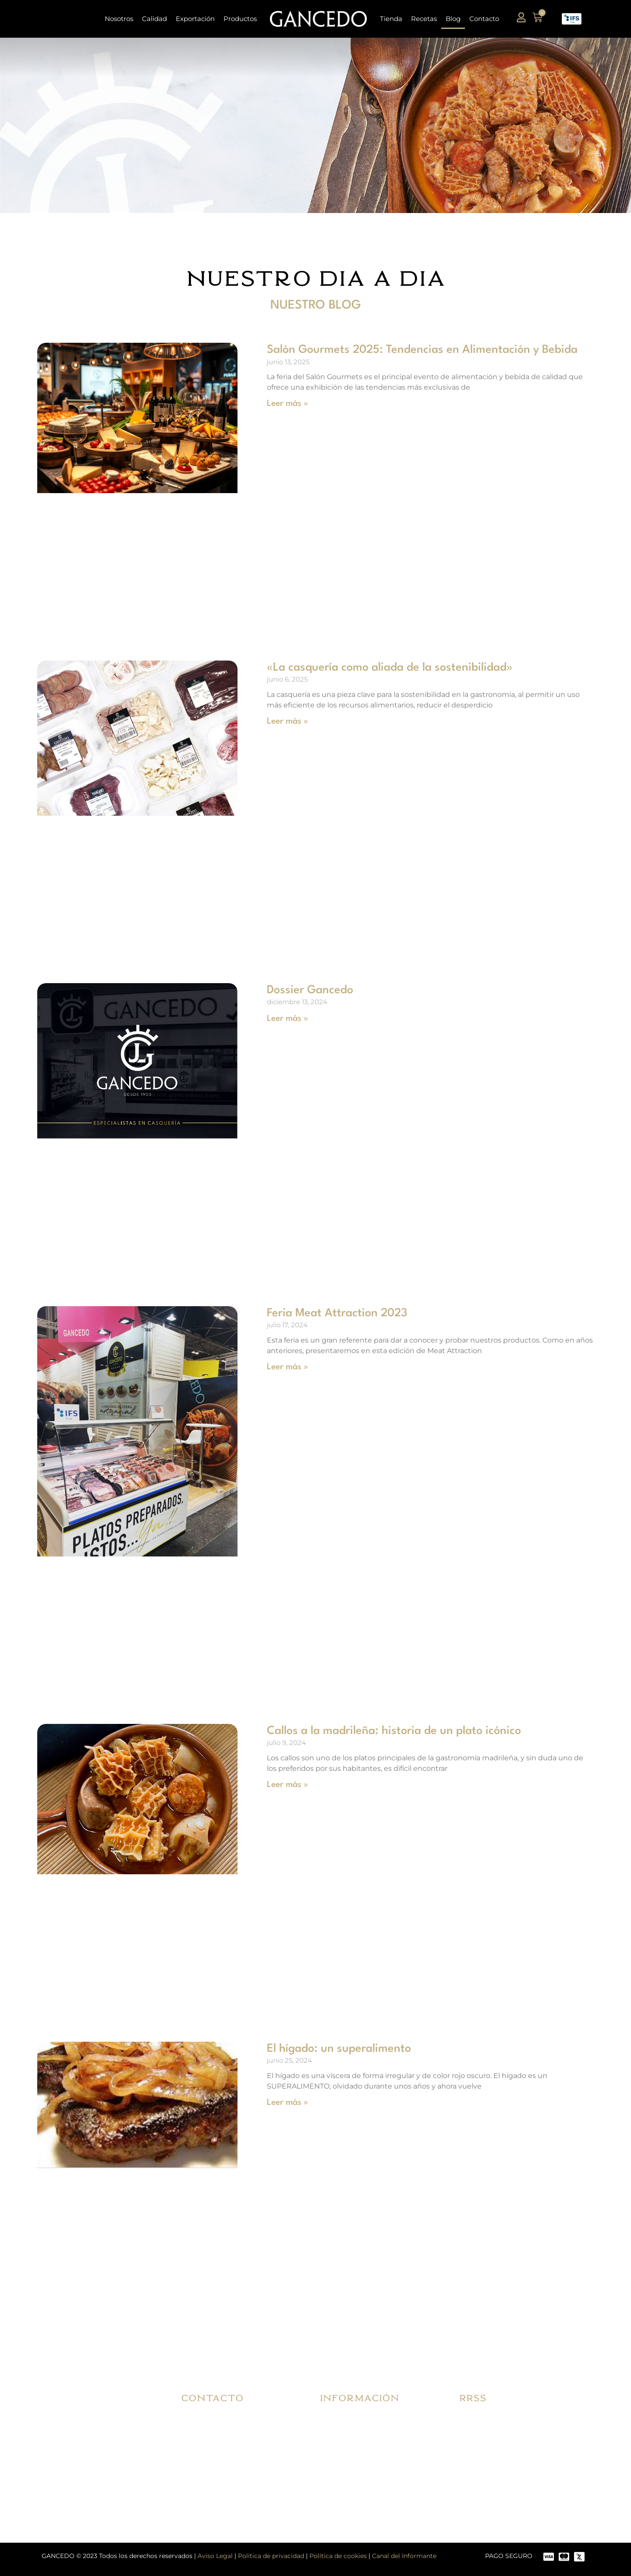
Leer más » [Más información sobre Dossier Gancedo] (287, 1018)
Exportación (195, 18)
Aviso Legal (215, 2556)
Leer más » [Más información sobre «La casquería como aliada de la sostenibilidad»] (287, 721)
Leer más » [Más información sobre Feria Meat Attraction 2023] (287, 1367)
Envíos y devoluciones (364, 2441)
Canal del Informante (404, 2556)
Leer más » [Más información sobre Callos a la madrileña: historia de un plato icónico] (287, 1784)
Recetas (424, 18)
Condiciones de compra (367, 2421)
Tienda (391, 18)
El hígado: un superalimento (339, 2048)
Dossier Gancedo (310, 990)
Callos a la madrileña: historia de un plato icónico (394, 1731)
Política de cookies (338, 2556)
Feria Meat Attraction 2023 (337, 1313)
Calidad (154, 18)
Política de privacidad (271, 2556)
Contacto (484, 18)
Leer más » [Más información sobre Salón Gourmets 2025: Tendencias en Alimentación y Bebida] (287, 403)
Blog (453, 18)
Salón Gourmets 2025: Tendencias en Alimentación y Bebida (422, 349)
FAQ (336, 2462)
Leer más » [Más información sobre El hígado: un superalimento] (287, 2102)
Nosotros (119, 18)
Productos (240, 18)
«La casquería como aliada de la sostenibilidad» (390, 667)
